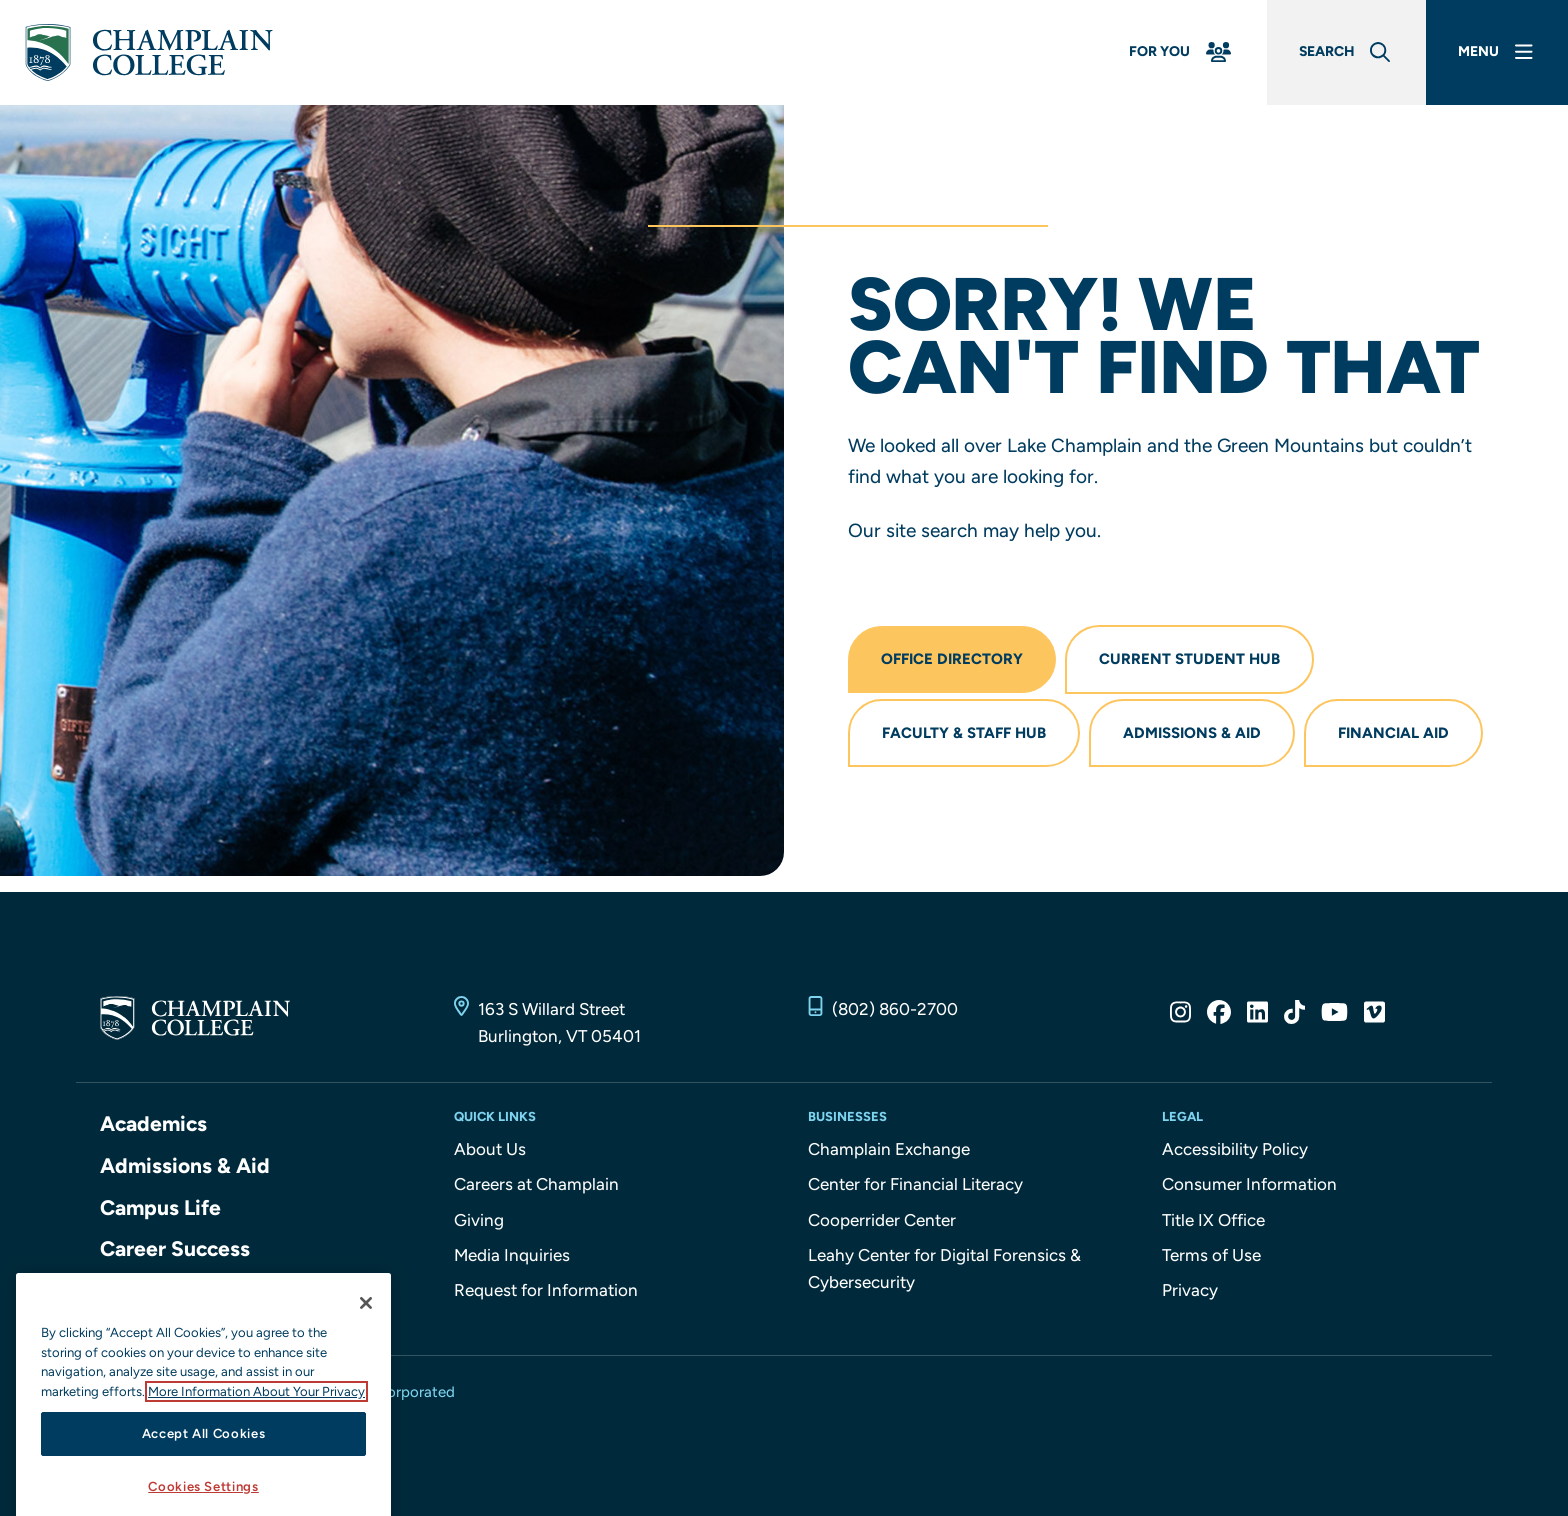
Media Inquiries (512, 1255)
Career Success (175, 1248)
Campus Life (160, 1207)
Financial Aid (1393, 733)
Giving (479, 1220)
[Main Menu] (1497, 52)
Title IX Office (1213, 1220)
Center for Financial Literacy (915, 1184)
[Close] (366, 1321)
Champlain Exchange (889, 1149)
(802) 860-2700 (895, 1009)
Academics (153, 1123)
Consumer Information (1249, 1184)
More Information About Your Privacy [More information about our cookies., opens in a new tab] (256, 1409)
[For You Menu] (1182, 52)
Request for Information (546, 1290)
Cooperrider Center (882, 1220)
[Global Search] (1346, 52)
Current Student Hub (1189, 659)
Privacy (1190, 1290)
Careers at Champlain (536, 1184)
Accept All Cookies (204, 1451)
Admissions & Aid (1192, 733)
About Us (490, 1149)
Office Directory (952, 659)
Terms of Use (1211, 1255)
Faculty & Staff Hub (964, 733)
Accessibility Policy (1235, 1149)
